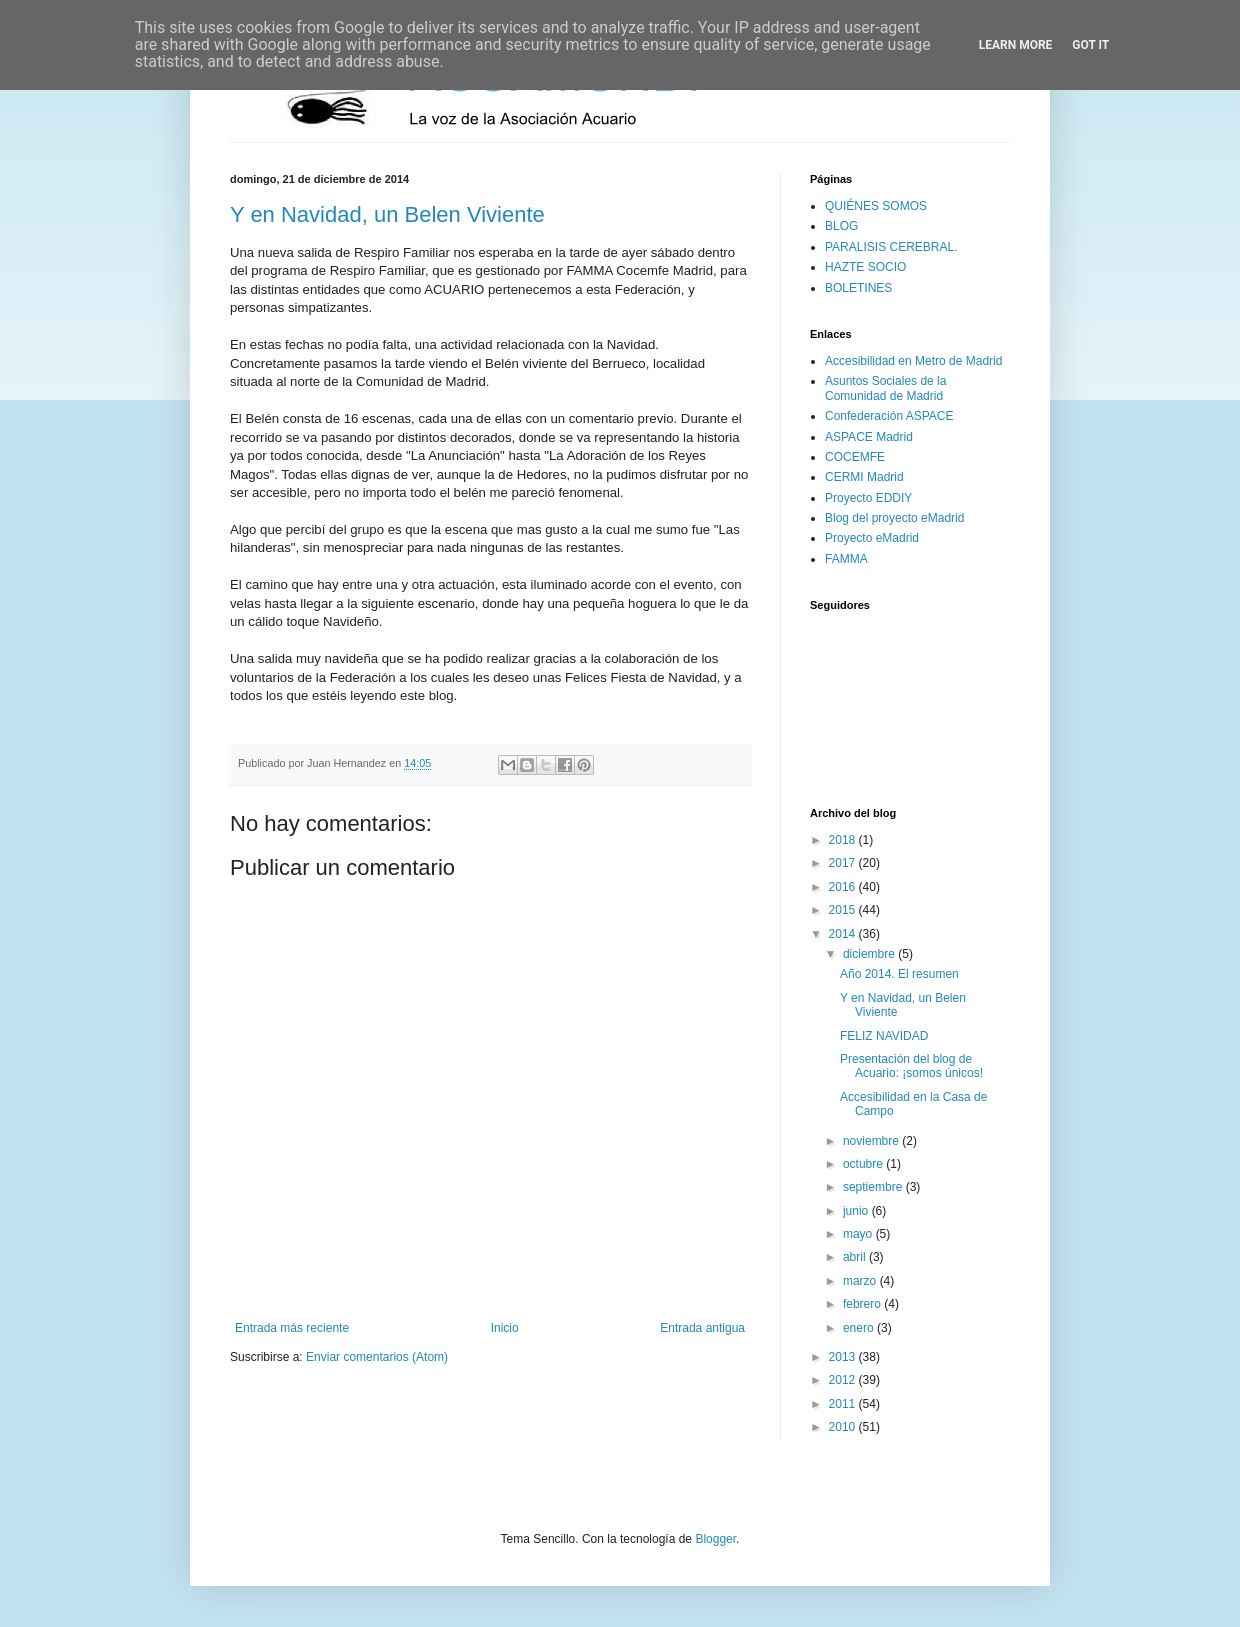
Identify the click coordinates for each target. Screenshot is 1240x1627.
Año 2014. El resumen (899, 974)
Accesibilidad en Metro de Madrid (913, 361)
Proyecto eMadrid (872, 538)
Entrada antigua (702, 1328)
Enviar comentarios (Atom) (377, 1357)
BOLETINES (858, 288)
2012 (844, 1380)
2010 (844, 1427)
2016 (844, 887)
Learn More (1016, 45)
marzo (861, 1281)
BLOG (841, 226)
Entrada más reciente (292, 1328)
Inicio (505, 1328)
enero (860, 1328)
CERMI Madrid (864, 477)
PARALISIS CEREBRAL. (891, 247)
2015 (844, 910)
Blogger (715, 1539)
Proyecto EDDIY (868, 498)
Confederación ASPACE (889, 416)
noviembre (872, 1141)
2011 (844, 1404)
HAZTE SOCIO (865, 267)
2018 (844, 840)
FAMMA (846, 559)
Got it (1090, 45)
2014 (844, 934)
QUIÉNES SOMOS (876, 206)
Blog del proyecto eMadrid (894, 518)
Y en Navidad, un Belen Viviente (387, 214)
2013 (844, 1357)
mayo (859, 1234)
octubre (864, 1164)
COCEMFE (855, 457)
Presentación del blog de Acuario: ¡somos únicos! (911, 1066)
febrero (863, 1304)
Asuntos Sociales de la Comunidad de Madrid (885, 388)
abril (856, 1257)
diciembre (870, 954)
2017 (844, 863)
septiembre (874, 1187)
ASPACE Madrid (869, 437)
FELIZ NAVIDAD (884, 1036)
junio (857, 1211)
